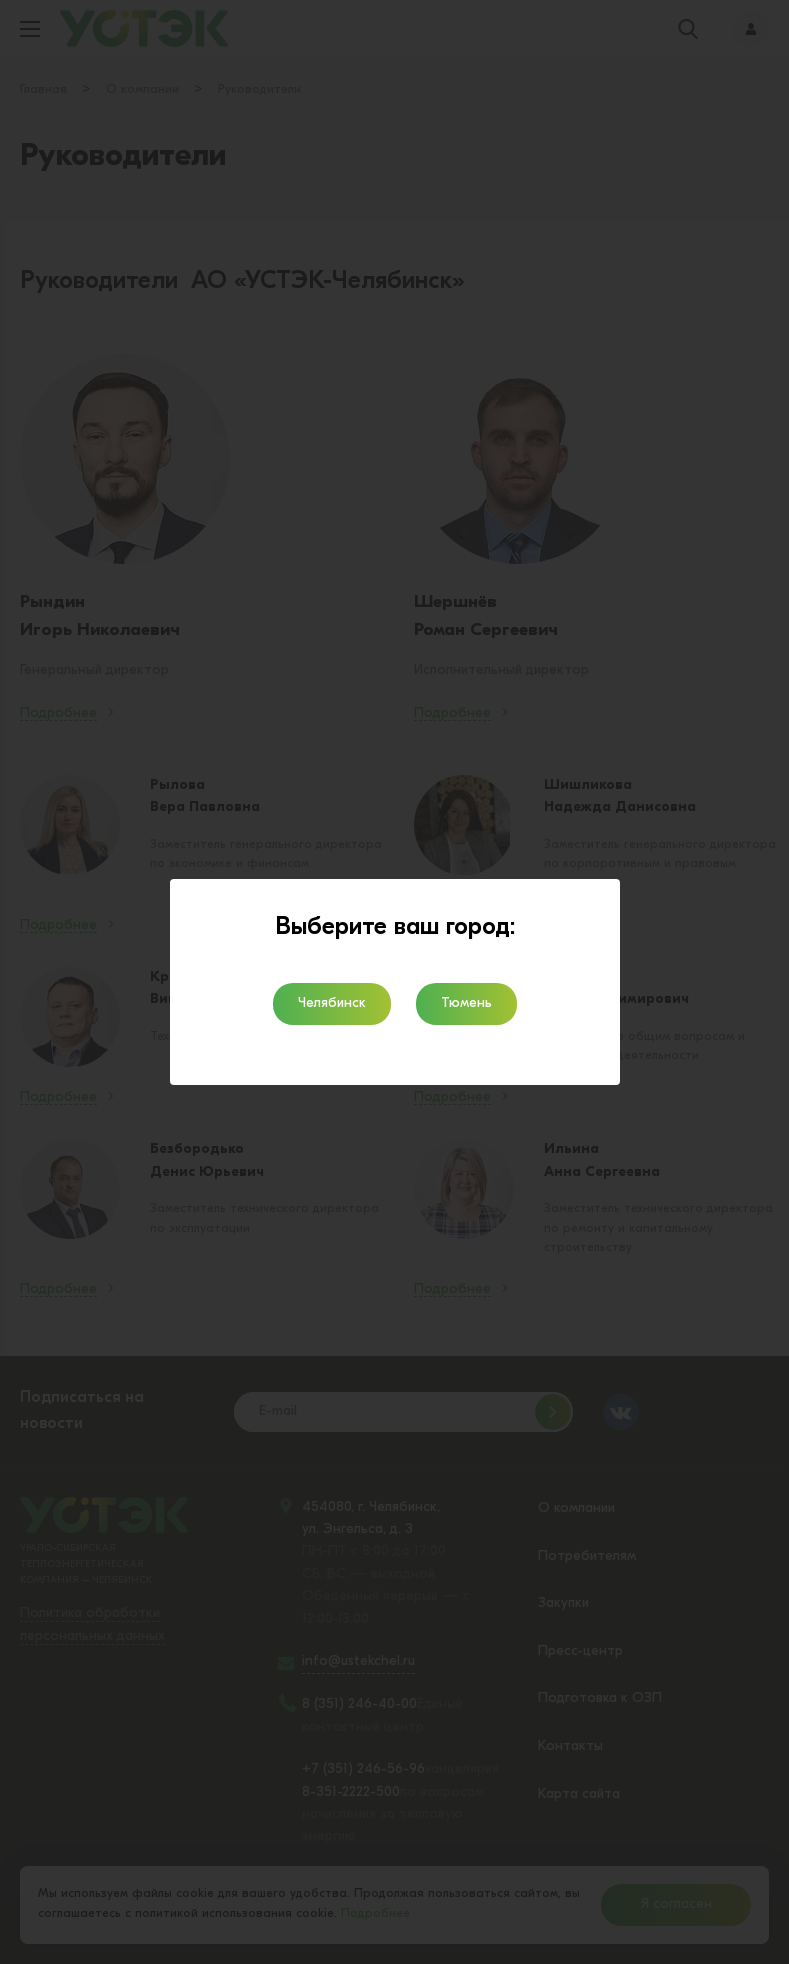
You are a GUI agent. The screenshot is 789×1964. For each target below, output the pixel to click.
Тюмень (466, 1003)
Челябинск (332, 1003)
